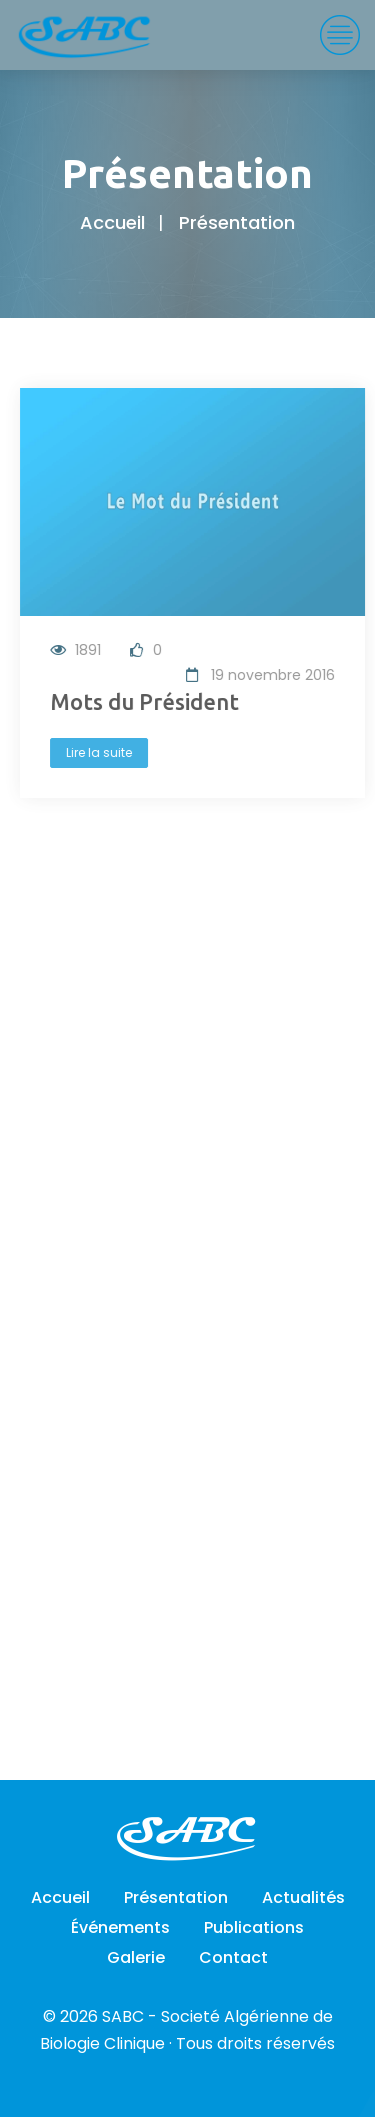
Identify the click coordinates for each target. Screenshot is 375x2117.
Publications (254, 1927)
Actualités (303, 1897)
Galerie (136, 1957)
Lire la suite (102, 752)
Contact (233, 1957)
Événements (120, 1927)
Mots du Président (147, 701)
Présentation (176, 1897)
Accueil (112, 222)
